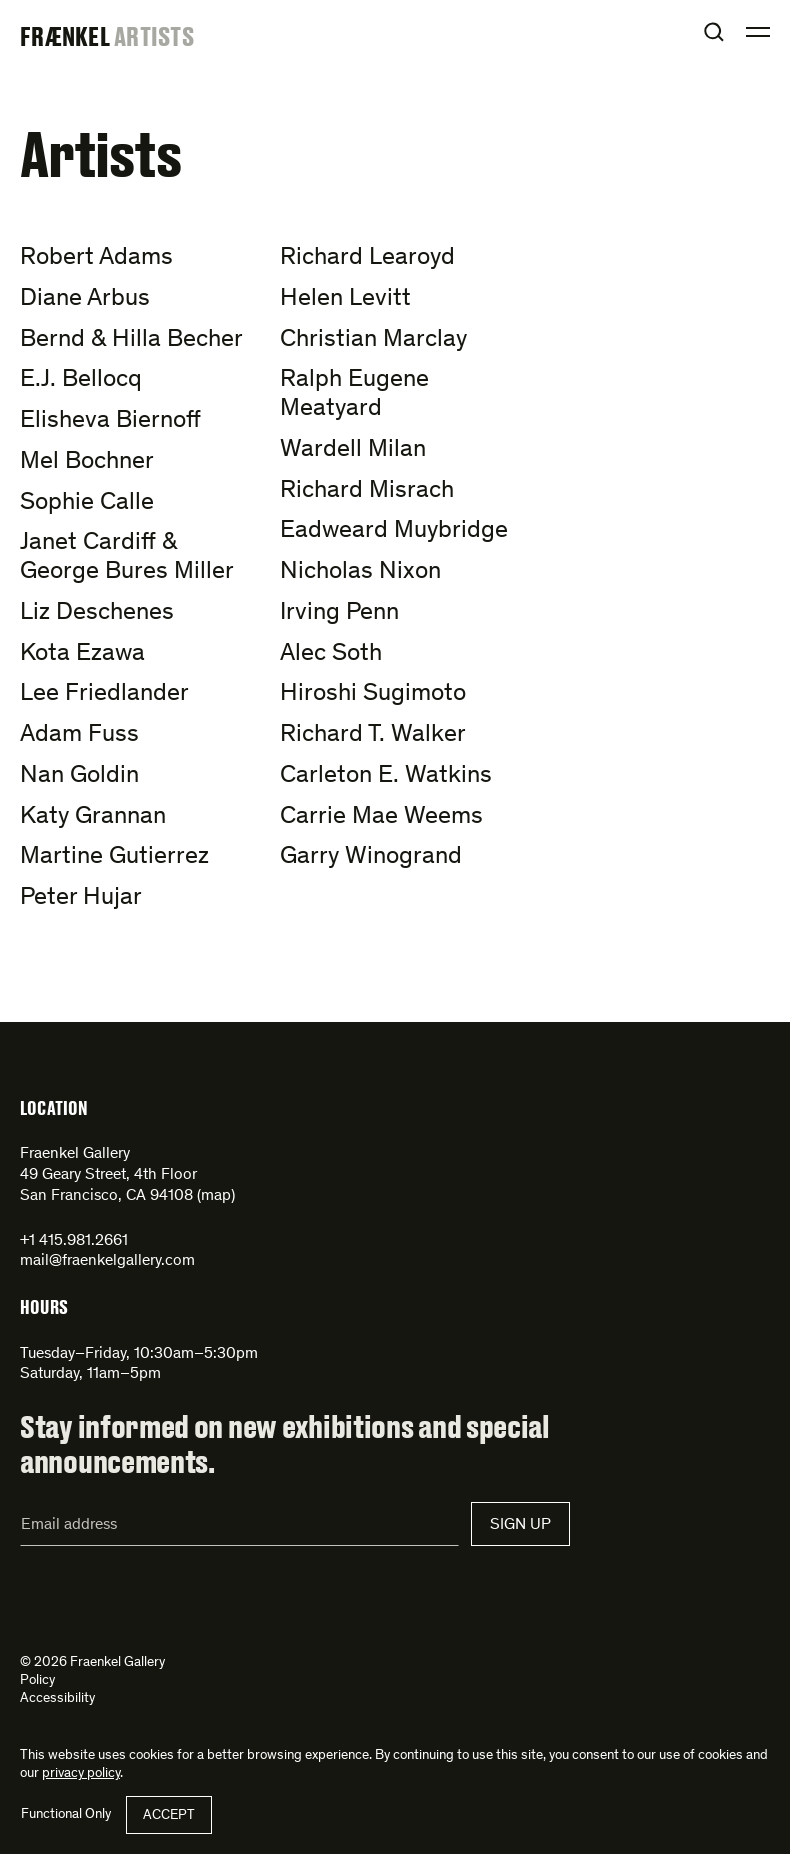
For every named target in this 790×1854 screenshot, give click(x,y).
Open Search (714, 32)
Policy (37, 1681)
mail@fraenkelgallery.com (107, 1261)
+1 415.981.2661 (74, 1241)
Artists (154, 36)
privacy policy (81, 1774)
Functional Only (66, 1815)
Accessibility (57, 1699)
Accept (169, 1816)
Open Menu (758, 32)
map (216, 1196)
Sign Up (520, 1525)
